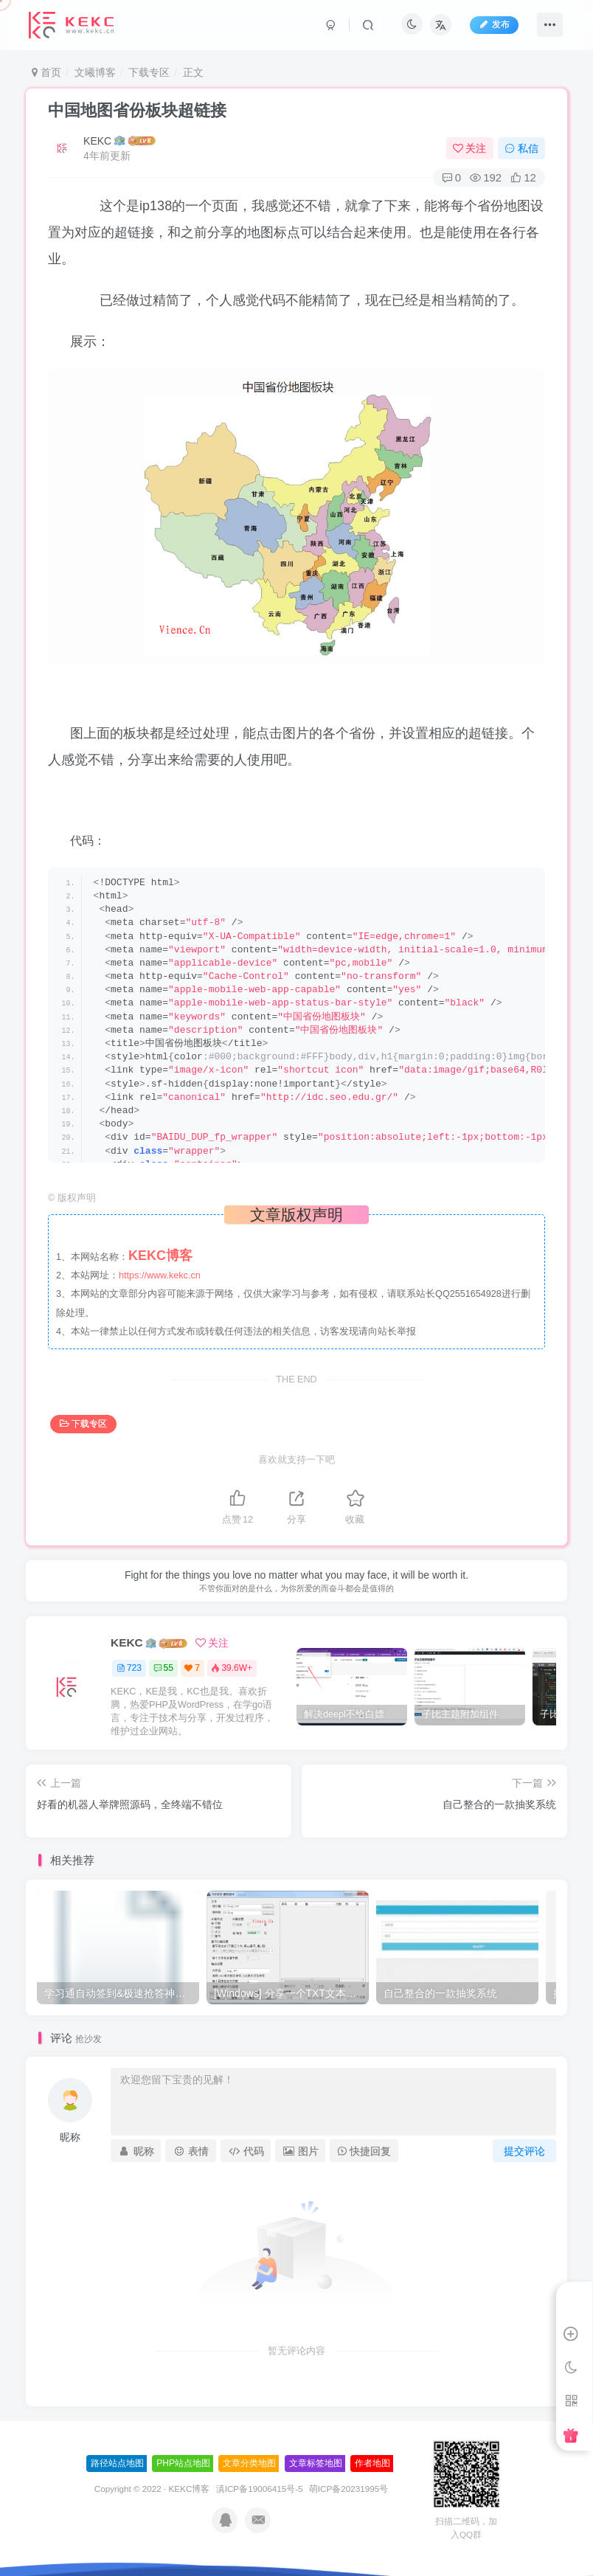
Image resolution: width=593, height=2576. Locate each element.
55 (163, 1668)
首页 (46, 72)
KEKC (97, 141)
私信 (521, 148)
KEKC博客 (189, 2488)
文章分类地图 (249, 2463)
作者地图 (372, 2463)
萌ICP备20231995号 (348, 2488)
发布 (494, 24)
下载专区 (149, 72)
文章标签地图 (315, 2463)
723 (129, 1668)
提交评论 (524, 2151)
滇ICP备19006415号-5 (259, 2488)
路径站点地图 (117, 2463)
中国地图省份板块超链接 (137, 110)
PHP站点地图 (183, 2463)
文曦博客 (95, 72)
